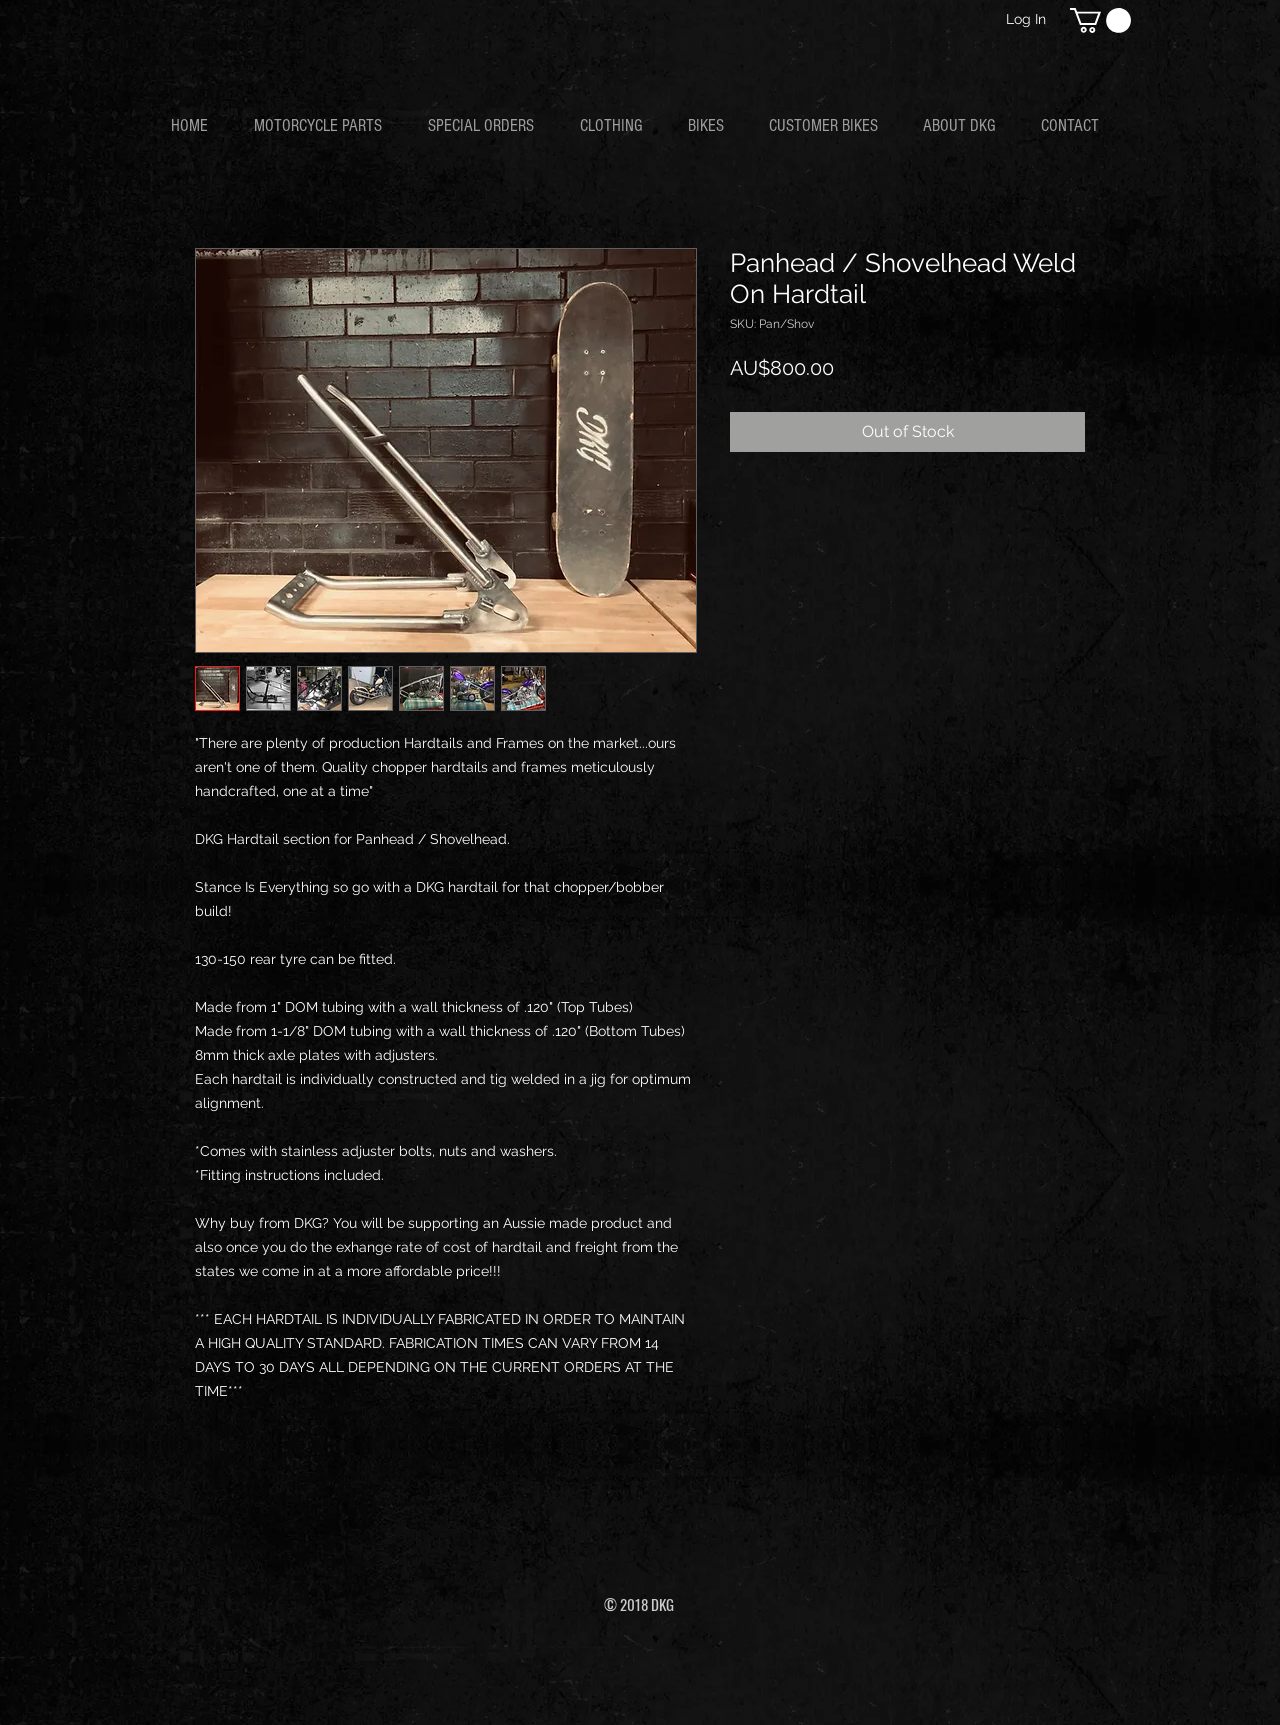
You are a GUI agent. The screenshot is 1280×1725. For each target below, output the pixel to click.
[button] (1100, 20)
